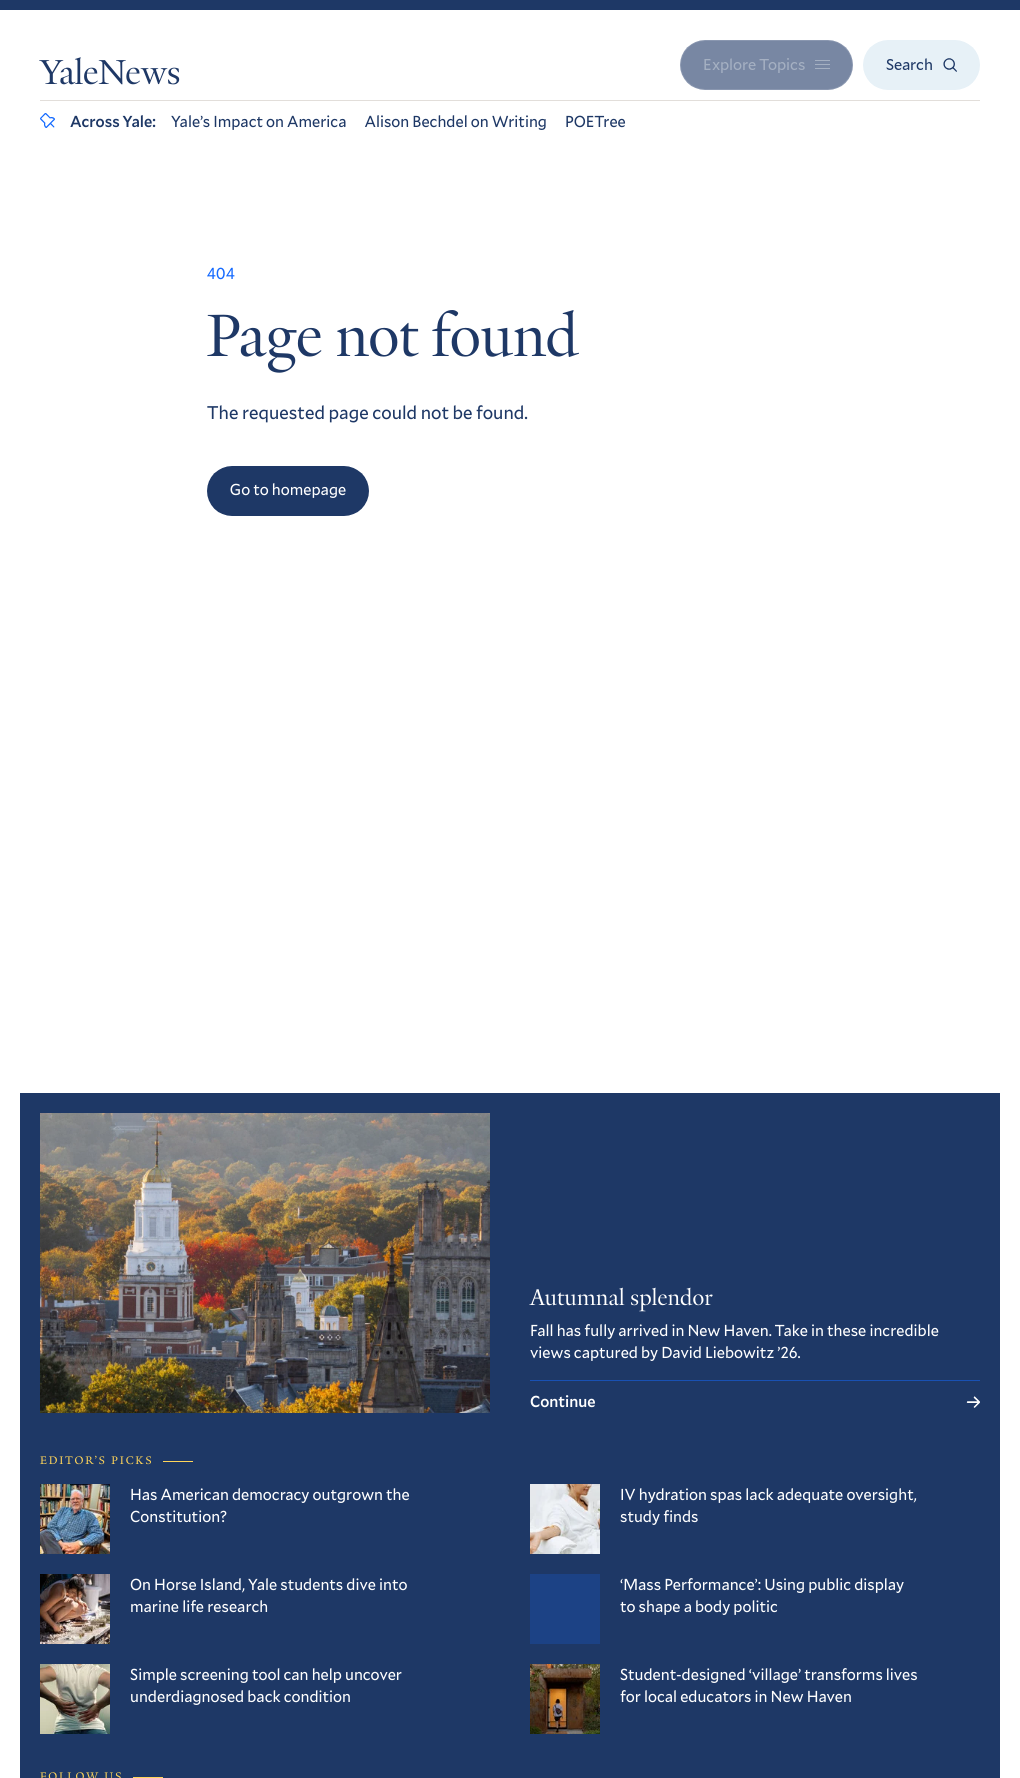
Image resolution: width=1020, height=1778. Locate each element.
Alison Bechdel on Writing (455, 121)
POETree (595, 121)
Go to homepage (288, 489)
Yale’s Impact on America (259, 121)
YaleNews (110, 77)
